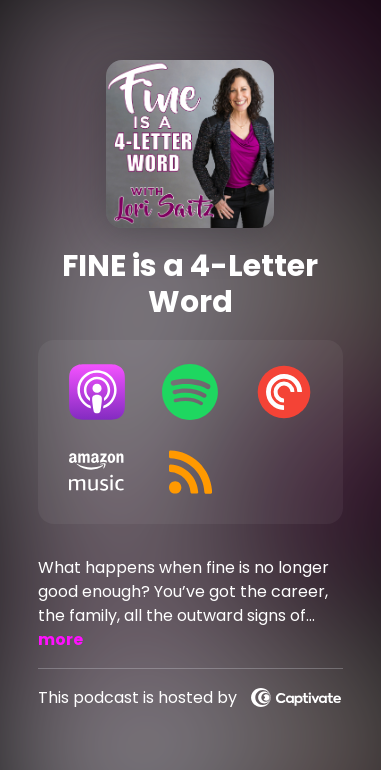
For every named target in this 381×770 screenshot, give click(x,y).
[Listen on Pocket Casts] (284, 392)
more (60, 639)
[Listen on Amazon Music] (97, 472)
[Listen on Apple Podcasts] (97, 392)
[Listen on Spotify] (191, 392)
